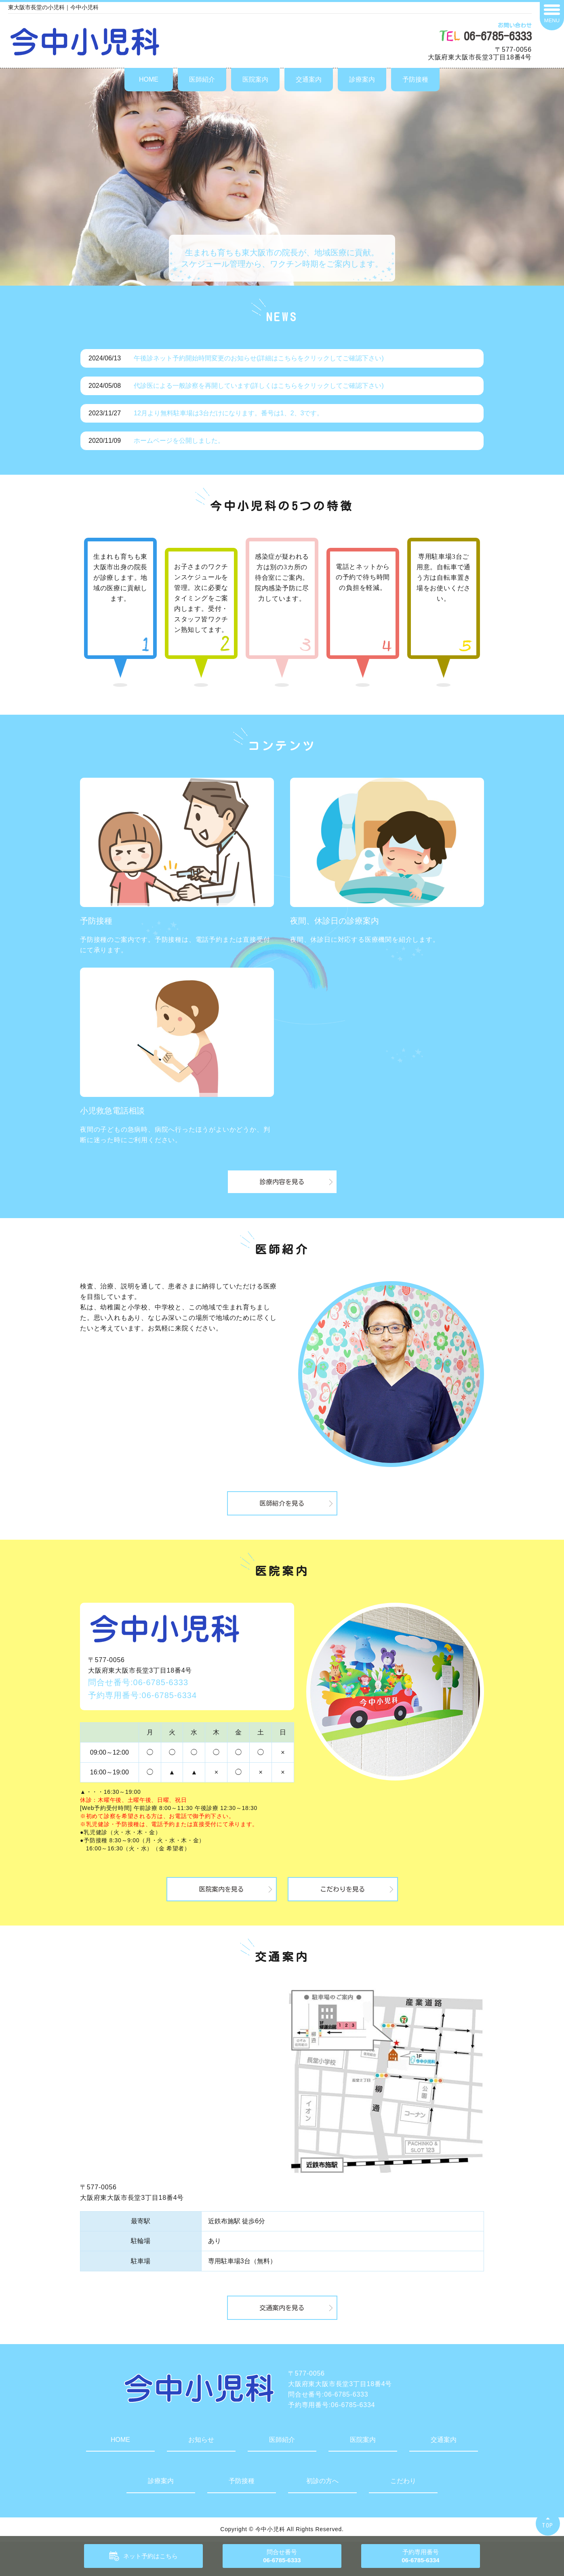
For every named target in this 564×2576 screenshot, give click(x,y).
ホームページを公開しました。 (179, 440)
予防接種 (415, 79)
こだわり (403, 2480)
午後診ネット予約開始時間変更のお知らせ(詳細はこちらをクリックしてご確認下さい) (259, 358)
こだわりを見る (342, 1889)
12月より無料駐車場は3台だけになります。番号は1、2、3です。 (228, 413)
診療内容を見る (282, 1182)
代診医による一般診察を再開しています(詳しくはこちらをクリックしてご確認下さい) (259, 385)
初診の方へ (322, 2480)
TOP (547, 2525)
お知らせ (201, 2439)
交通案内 (309, 79)
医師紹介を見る (282, 1503)
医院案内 (255, 79)
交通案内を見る (282, 2308)
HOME (148, 79)
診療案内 (362, 79)
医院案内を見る (221, 1889)
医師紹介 (202, 79)
